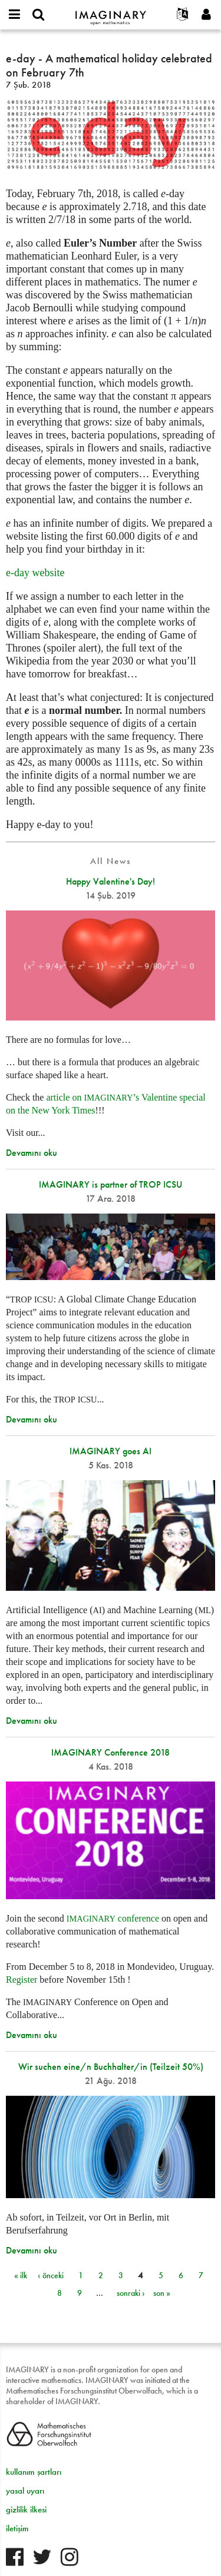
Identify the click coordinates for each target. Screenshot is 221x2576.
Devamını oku (31, 1152)
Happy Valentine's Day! (110, 881)
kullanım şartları (33, 2472)
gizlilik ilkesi (26, 2509)
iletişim (17, 2528)
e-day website (35, 573)
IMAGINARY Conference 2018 (110, 1752)
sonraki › (131, 2293)
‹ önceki (51, 2275)
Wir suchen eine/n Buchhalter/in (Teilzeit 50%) (110, 2066)
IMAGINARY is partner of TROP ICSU (110, 1184)
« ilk (20, 2275)
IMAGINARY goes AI (110, 1451)
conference (113, 1918)
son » (161, 2293)
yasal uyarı (25, 2490)
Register (21, 1980)
